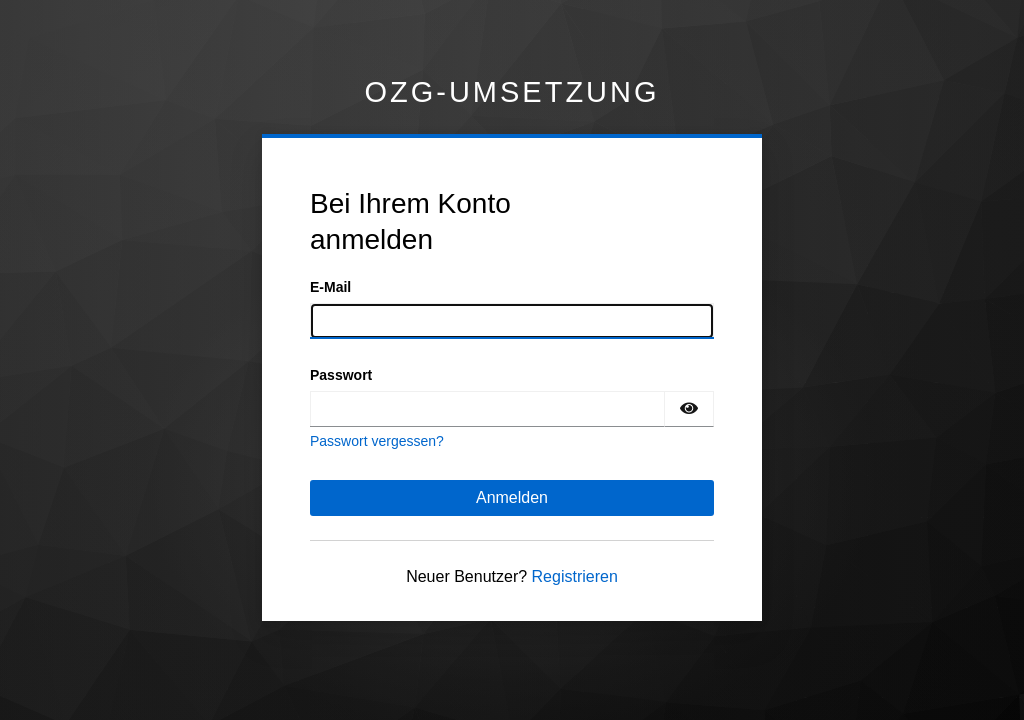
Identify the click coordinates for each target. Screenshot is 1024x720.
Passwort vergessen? (377, 441)
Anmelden (512, 497)
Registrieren (575, 576)
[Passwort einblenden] (689, 409)
